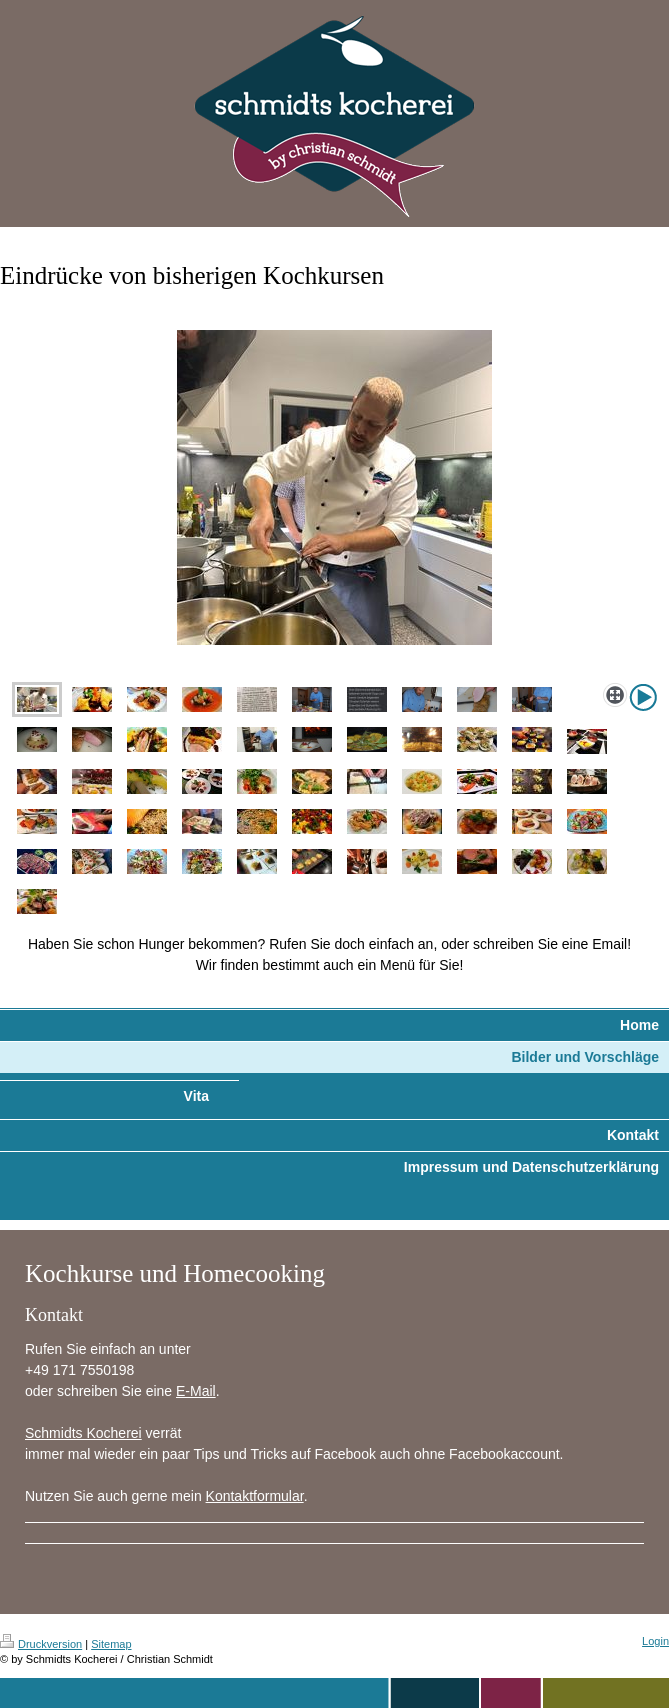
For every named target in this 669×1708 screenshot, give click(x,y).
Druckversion (41, 1644)
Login (655, 1641)
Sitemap (111, 1644)
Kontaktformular (255, 1496)
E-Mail (196, 1391)
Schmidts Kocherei (83, 1433)
